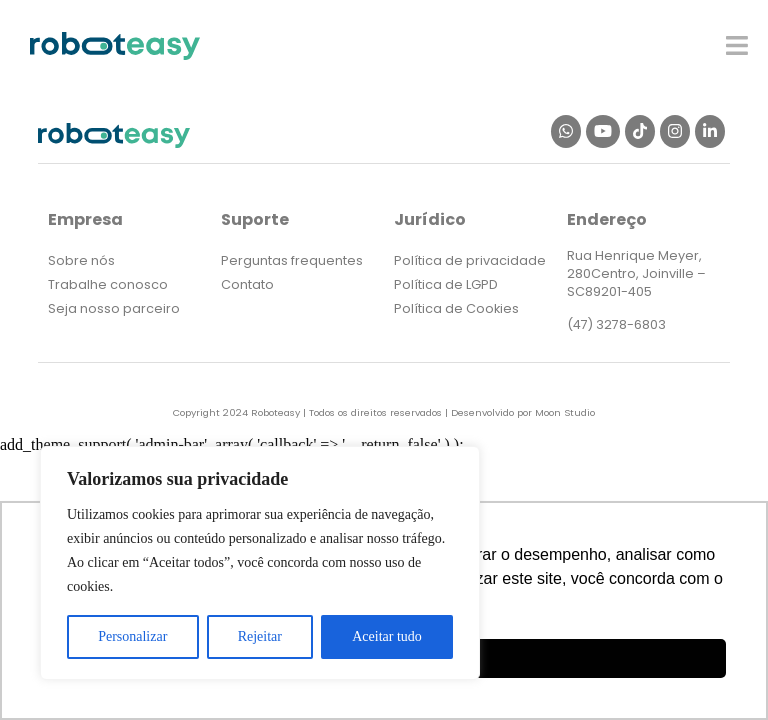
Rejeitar (260, 636)
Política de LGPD (446, 284)
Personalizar (132, 636)
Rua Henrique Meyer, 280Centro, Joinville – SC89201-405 (636, 273)
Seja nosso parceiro (114, 308)
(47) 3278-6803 (616, 324)
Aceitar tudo (387, 636)
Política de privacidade (470, 260)
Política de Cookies (456, 308)
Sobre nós (81, 260)
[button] (737, 45)
